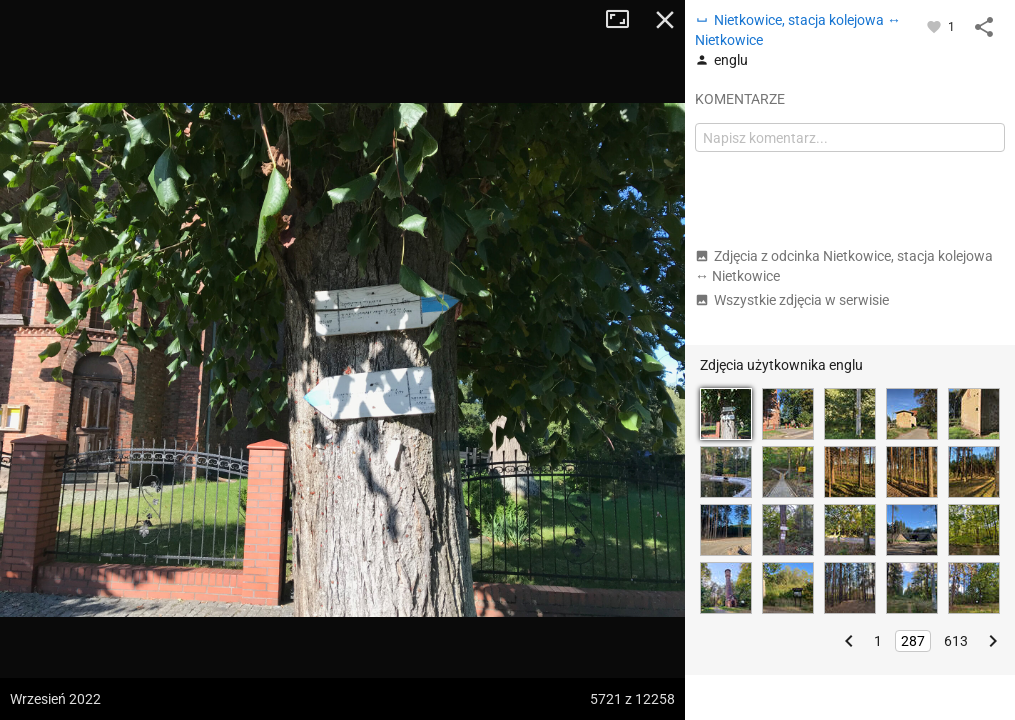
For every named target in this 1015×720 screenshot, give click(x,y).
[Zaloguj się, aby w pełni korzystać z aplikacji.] (935, 26)
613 (956, 641)
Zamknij (665, 20)
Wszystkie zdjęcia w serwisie (792, 300)
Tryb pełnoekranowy (625, 20)
